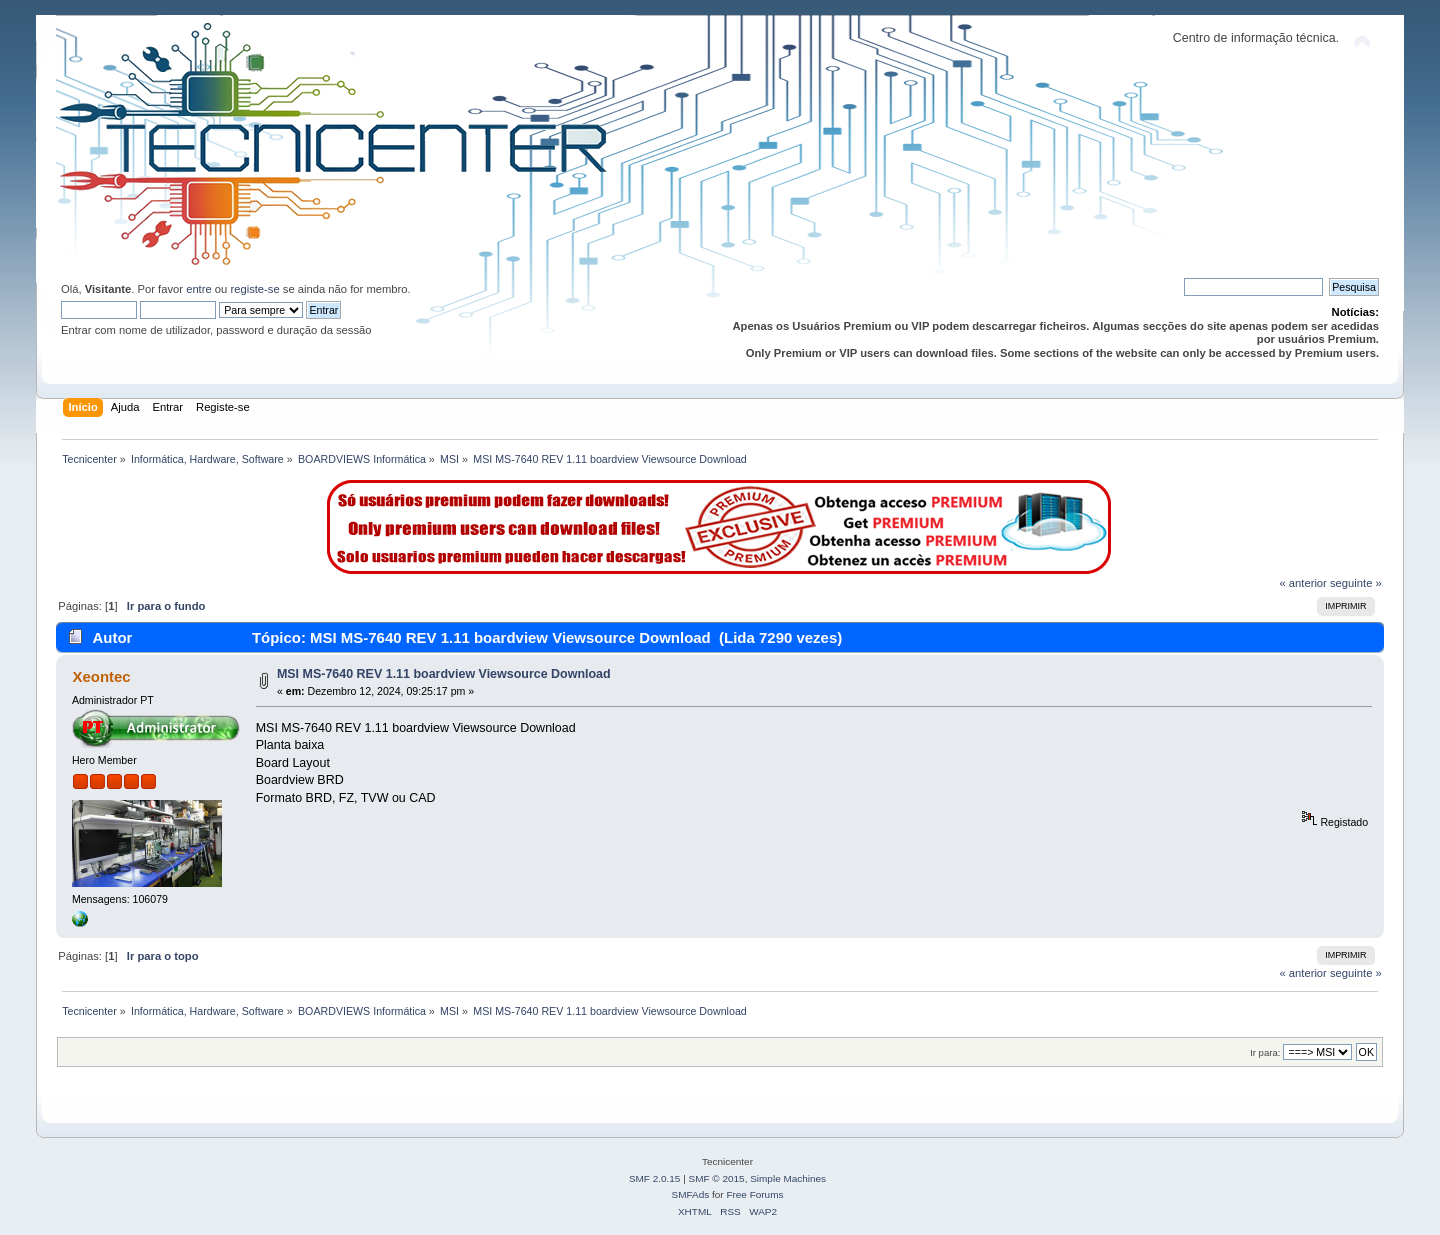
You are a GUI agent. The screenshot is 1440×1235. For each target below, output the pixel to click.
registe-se (254, 289)
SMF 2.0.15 (655, 1178)
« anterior (1302, 583)
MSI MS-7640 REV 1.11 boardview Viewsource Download (444, 674)
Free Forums (754, 1194)
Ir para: (1265, 1052)
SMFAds (691, 1194)
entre (199, 289)
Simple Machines (788, 1178)
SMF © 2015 (717, 1178)
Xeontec (101, 676)
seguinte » (1356, 583)
